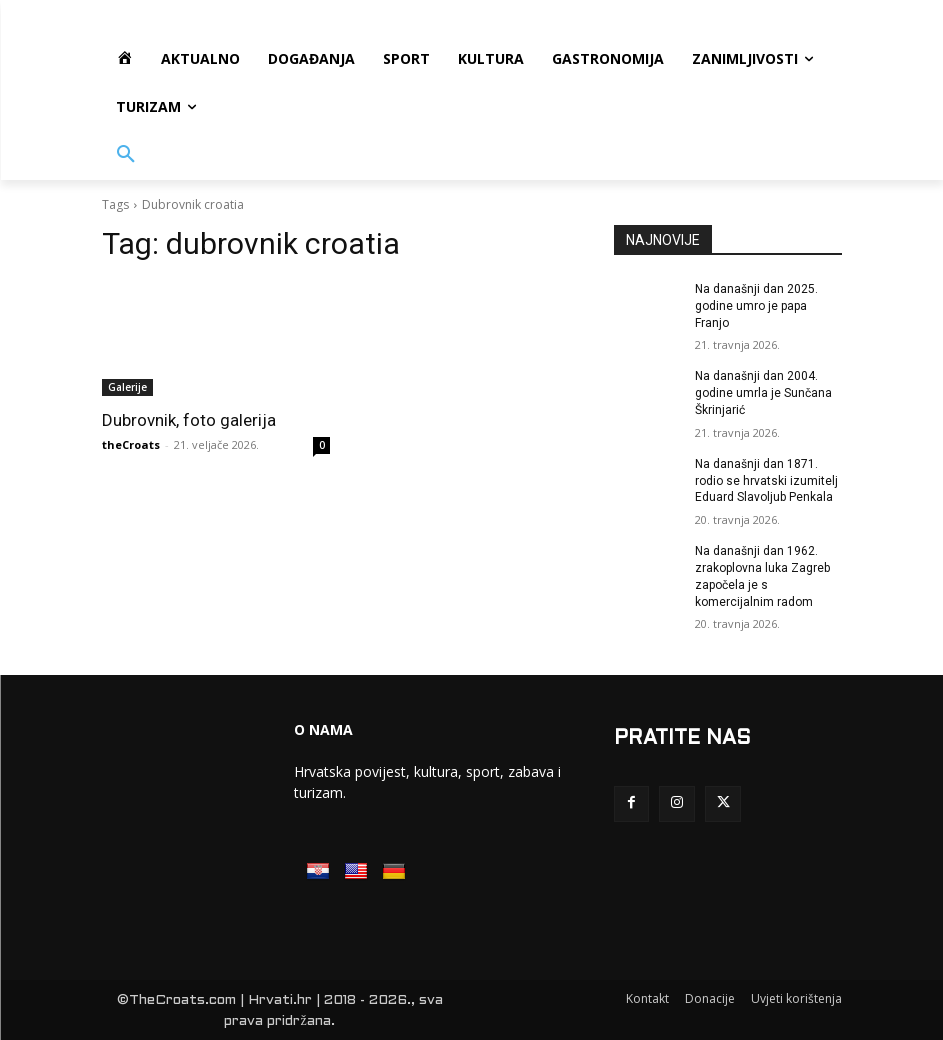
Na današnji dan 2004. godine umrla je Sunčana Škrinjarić (763, 393)
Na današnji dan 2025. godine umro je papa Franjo (756, 306)
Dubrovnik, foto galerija (189, 420)
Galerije (127, 387)
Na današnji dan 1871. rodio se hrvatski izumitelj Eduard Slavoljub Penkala (766, 481)
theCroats (131, 444)
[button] (126, 155)
